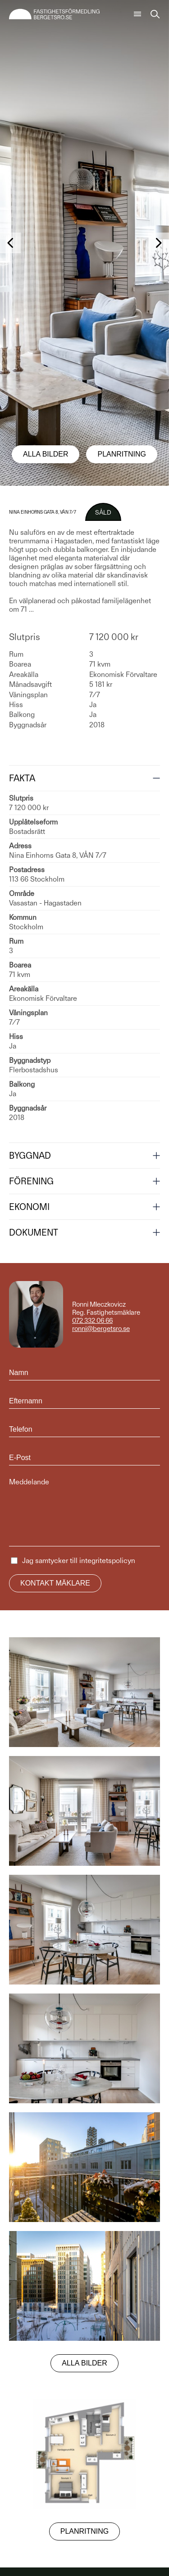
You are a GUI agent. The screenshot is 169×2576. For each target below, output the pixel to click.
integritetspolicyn (107, 1560)
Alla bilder (46, 454)
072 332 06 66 (92, 1321)
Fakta (22, 778)
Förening (31, 1181)
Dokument (33, 1232)
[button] (10, 243)
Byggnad (30, 1155)
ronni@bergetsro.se (101, 1329)
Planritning (121, 454)
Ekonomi (29, 1206)
